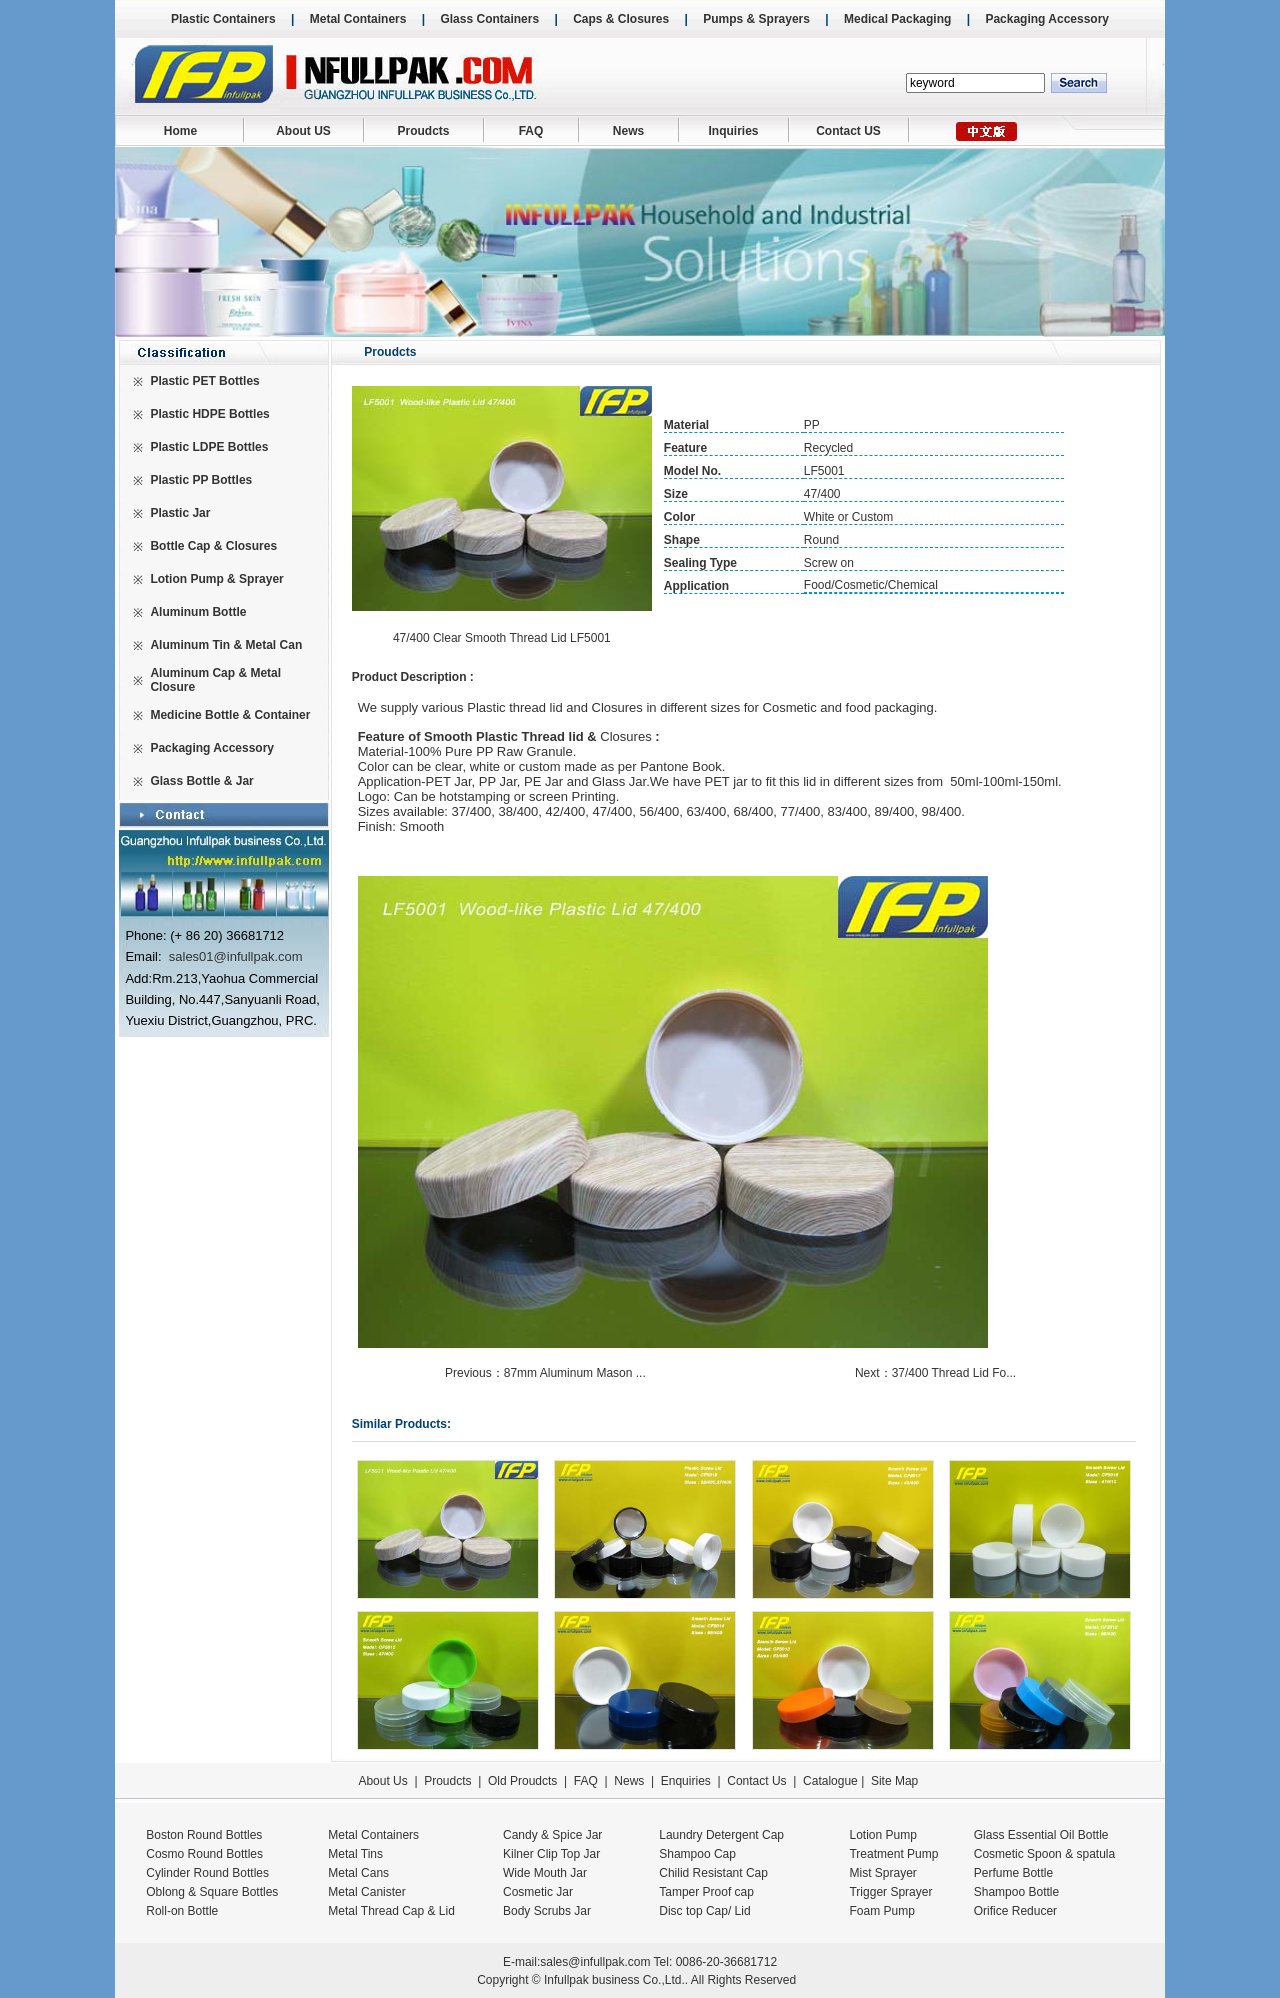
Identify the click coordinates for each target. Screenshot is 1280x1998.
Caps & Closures (621, 19)
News (628, 131)
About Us (382, 1781)
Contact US (848, 131)
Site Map (894, 1781)
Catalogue (830, 1781)
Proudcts (423, 131)
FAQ (531, 131)
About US (303, 131)
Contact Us (756, 1781)
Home (180, 131)
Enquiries (683, 1781)
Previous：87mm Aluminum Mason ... (547, 1373)
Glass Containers (489, 19)
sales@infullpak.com (595, 1962)
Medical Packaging (897, 19)
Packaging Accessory (1047, 19)
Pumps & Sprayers (756, 19)
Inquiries (733, 131)
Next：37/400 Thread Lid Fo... (937, 1373)
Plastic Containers (223, 19)
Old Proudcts (522, 1781)
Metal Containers (358, 19)
